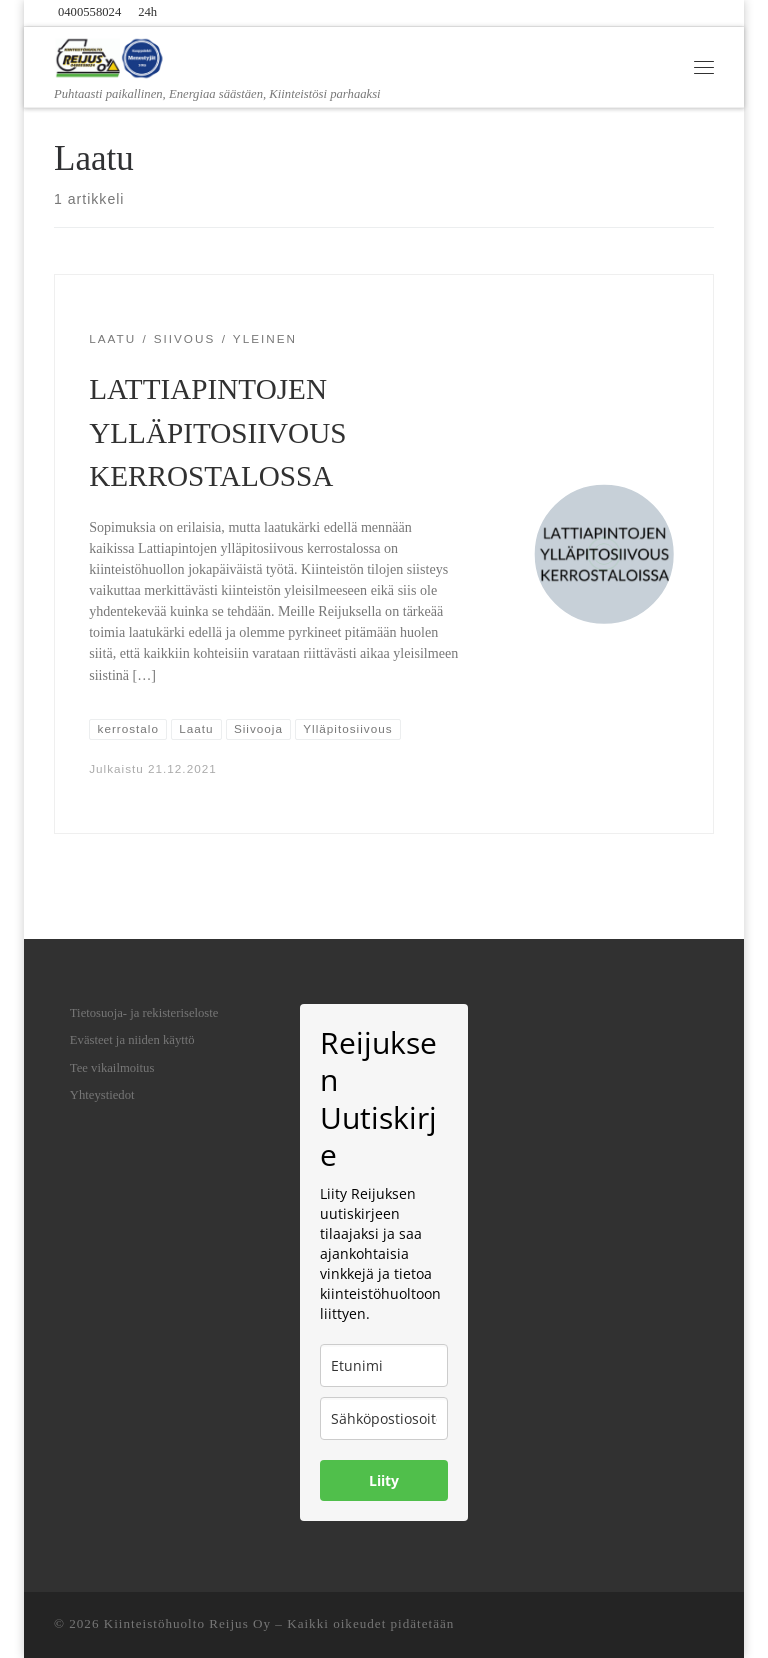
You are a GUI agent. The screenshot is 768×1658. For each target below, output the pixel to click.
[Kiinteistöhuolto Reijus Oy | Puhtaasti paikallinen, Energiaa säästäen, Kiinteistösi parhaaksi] (110, 56)
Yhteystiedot (102, 1095)
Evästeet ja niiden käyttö (132, 1040)
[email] (384, 1418)
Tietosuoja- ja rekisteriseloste (144, 1013)
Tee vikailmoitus (112, 1068)
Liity (384, 1480)
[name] (384, 1365)
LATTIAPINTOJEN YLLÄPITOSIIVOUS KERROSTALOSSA (217, 433)
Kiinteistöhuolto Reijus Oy (187, 1623)
